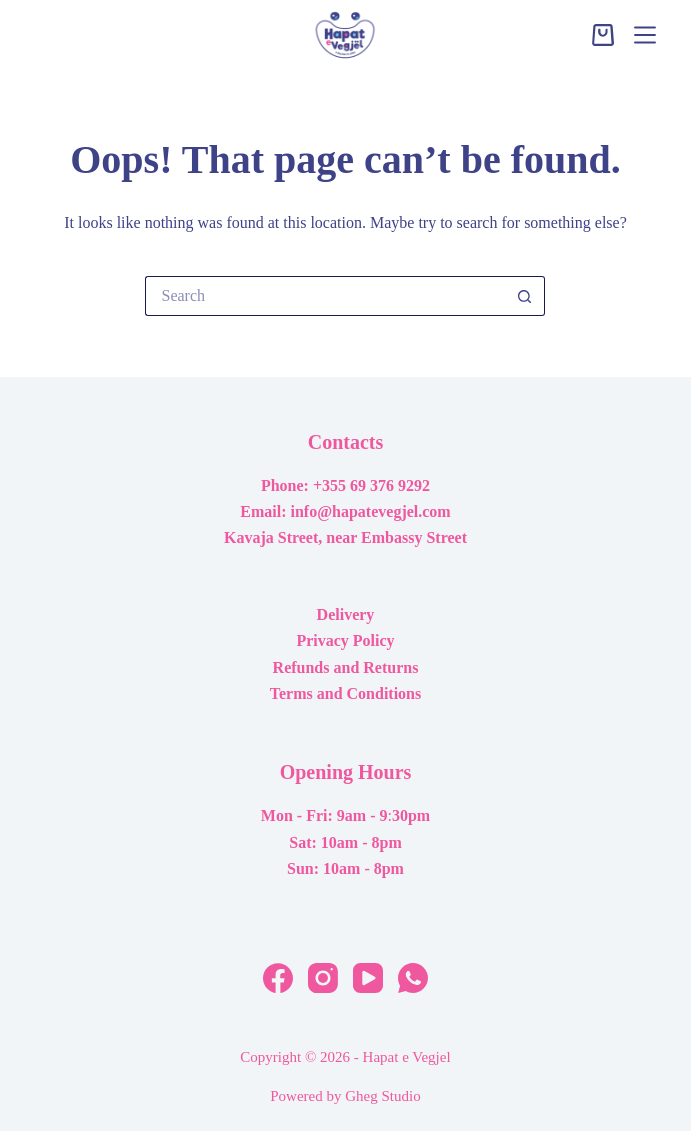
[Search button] (525, 296)
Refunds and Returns (346, 667)
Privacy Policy (345, 640)
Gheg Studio (382, 1096)
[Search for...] (325, 296)
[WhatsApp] (413, 978)
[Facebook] (278, 978)
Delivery (346, 614)
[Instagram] (323, 978)
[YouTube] (368, 978)
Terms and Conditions (345, 693)
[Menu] (645, 35)
